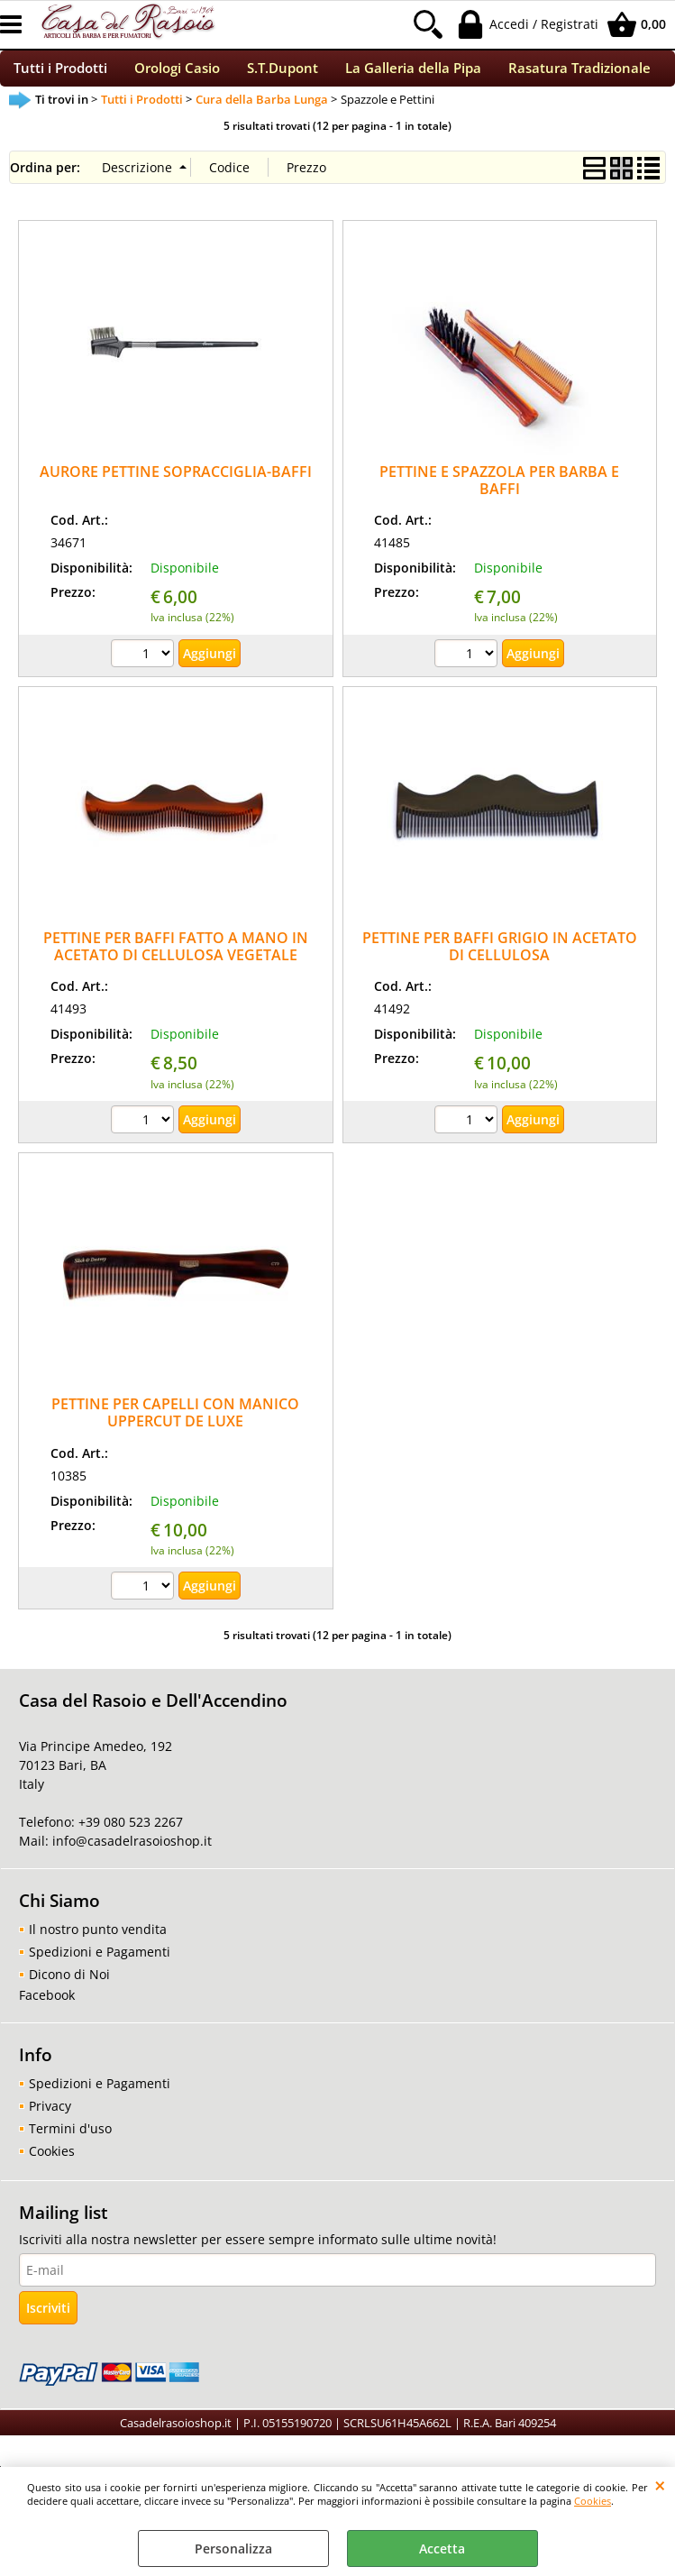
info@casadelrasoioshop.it (130, 1851)
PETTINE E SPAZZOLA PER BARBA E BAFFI (499, 490)
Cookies (592, 2500)
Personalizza (233, 2548)
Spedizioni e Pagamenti (99, 1963)
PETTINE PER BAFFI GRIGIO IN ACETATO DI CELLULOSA (499, 957)
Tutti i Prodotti (60, 74)
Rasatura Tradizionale (579, 74)
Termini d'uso (70, 2140)
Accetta (442, 2548)
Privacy (50, 2117)
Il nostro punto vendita (98, 1940)
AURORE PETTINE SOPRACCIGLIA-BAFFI (176, 482)
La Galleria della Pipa (413, 74)
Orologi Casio (177, 74)
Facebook (47, 2006)
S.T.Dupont (282, 74)
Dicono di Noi (69, 1985)
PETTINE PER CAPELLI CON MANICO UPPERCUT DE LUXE (175, 1423)
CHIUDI (660, 2485)
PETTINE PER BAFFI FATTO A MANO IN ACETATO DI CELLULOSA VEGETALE (175, 957)
